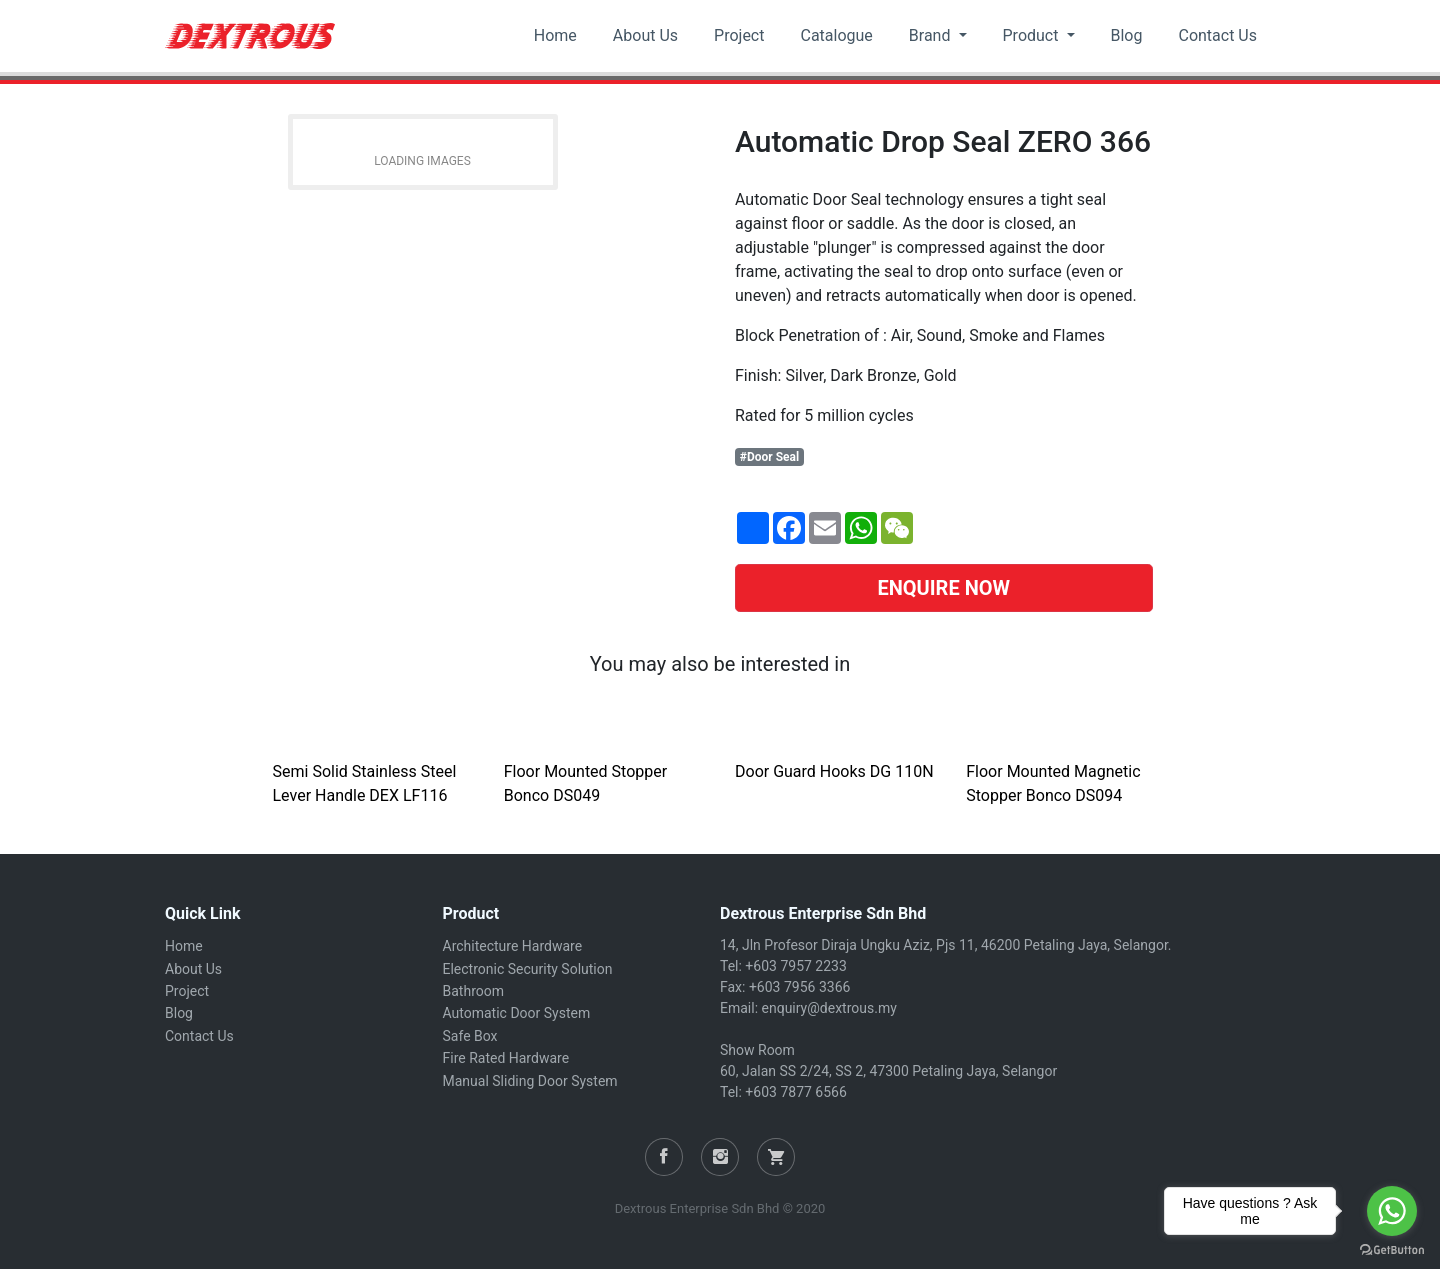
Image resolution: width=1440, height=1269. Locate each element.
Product (1033, 35)
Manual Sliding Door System (530, 1081)
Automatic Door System (517, 1013)
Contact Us (1217, 35)
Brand (932, 35)
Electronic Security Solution (528, 969)
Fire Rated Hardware (506, 1058)
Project (739, 35)
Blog (1127, 35)
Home (555, 35)
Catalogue (836, 35)
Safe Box (470, 1036)
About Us (645, 35)
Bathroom (473, 991)
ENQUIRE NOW (943, 588)
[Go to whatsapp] (1392, 1211)
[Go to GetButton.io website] (1392, 1249)
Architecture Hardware (513, 946)
